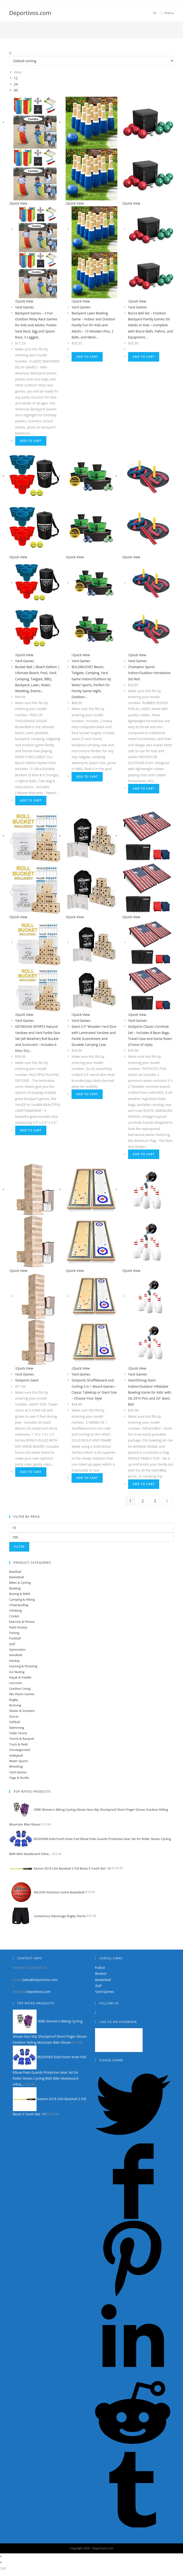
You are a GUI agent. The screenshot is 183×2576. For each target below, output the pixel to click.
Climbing (15, 1610)
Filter (19, 1547)
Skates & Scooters (22, 1711)
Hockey (14, 1661)
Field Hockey (18, 1627)
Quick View (18, 203)
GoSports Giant (27, 1380)
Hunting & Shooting (23, 1666)
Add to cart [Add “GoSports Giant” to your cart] (31, 1472)
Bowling (15, 1588)
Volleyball (16, 1755)
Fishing (14, 1633)
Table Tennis (18, 1733)
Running (15, 1705)
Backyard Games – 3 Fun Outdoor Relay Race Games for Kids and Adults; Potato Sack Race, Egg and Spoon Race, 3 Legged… (36, 325)
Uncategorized (19, 1750)
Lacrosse (15, 1683)
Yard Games (24, 307)
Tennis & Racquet (21, 1738)
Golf (12, 1644)
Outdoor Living (20, 1688)
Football (15, 1638)
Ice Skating (17, 1672)
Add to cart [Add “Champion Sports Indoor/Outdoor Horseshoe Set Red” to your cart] (143, 788)
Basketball (16, 1577)
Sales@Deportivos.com (40, 1979)
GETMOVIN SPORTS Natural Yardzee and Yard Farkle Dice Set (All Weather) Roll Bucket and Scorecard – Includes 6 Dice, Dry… (37, 1038)
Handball (15, 1655)
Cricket (14, 1616)
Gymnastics (17, 1649)
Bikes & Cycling (20, 1582)
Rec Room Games (21, 1694)
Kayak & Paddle (20, 1677)
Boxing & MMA (19, 1594)
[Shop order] (91, 61)
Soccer (14, 1716)
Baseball (15, 1571)
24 (16, 84)
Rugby (13, 1700)
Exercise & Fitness (22, 1621)
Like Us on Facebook (118, 2022)
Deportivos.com (30, 13)
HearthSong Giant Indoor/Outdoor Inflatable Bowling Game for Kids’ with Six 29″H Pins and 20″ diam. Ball (149, 1392)
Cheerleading (18, 1605)
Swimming (16, 1727)
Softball (14, 1722)
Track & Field (18, 1744)
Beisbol (100, 1973)
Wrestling (16, 1766)
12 (16, 78)
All (16, 90)
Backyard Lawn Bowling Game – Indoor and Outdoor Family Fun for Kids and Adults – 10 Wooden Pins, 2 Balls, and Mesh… (93, 325)
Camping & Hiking (22, 1599)
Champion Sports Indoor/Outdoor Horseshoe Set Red (149, 673)
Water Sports (18, 1761)
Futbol (100, 1967)
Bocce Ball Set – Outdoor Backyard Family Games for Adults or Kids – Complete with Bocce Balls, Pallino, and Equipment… (150, 325)
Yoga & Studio (19, 1777)
